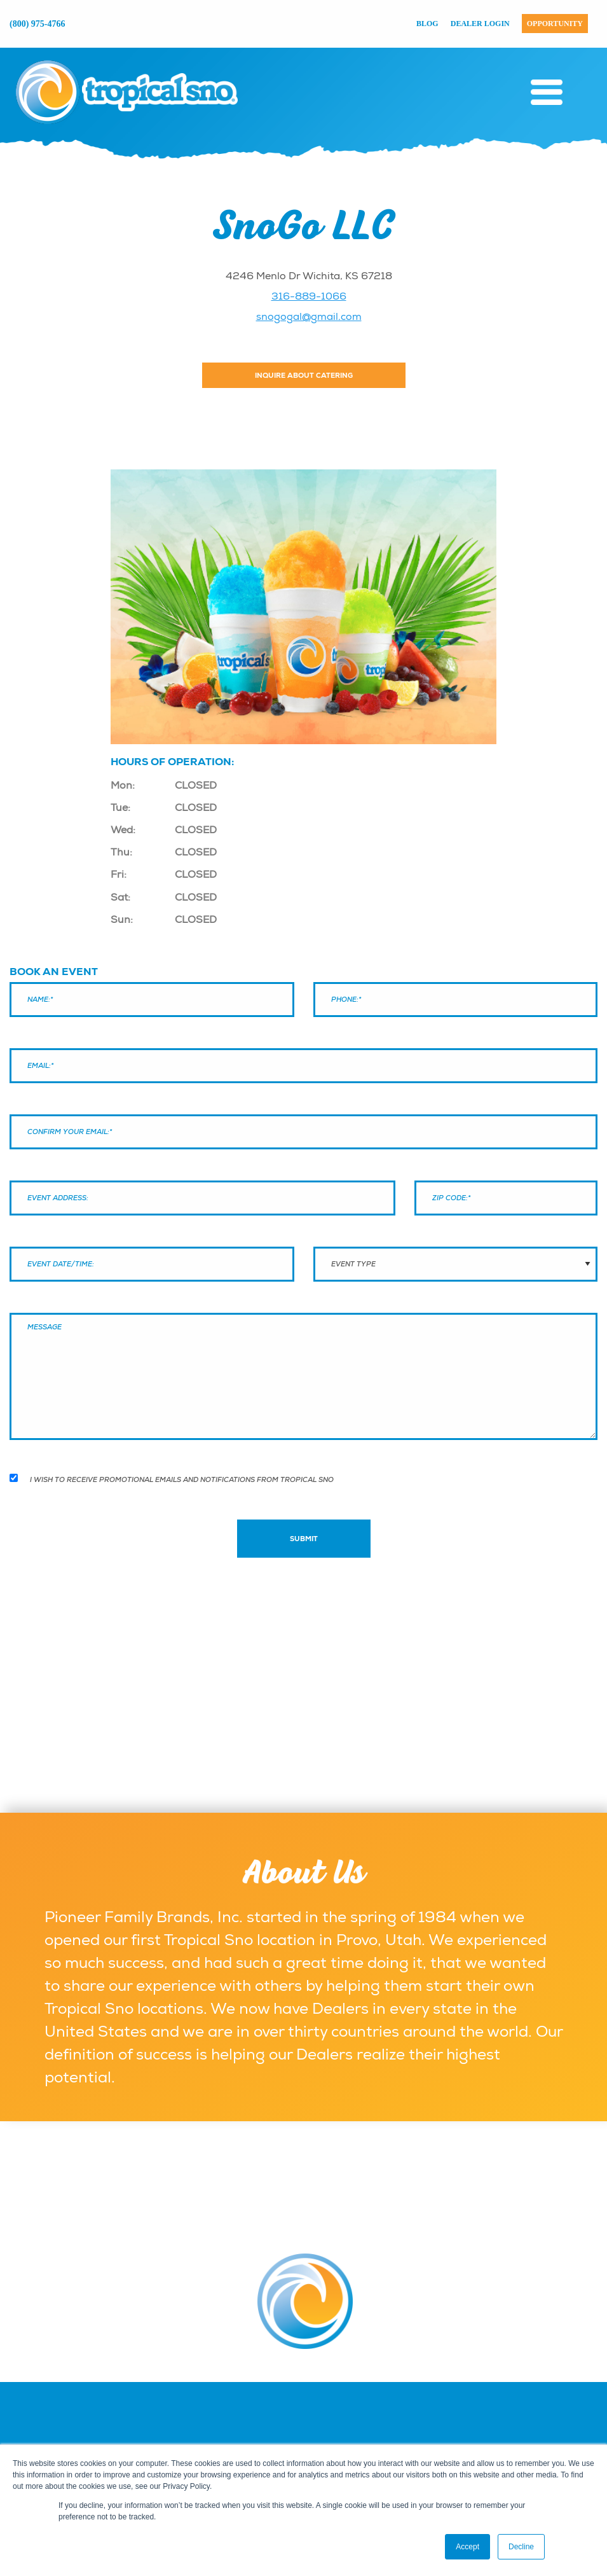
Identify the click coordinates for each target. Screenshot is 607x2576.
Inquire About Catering (304, 375)
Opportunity (555, 23)
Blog (427, 23)
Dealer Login (480, 23)
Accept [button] (467, 2546)
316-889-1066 (308, 296)
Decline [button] (521, 2546)
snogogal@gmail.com (309, 317)
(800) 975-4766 (37, 24)
